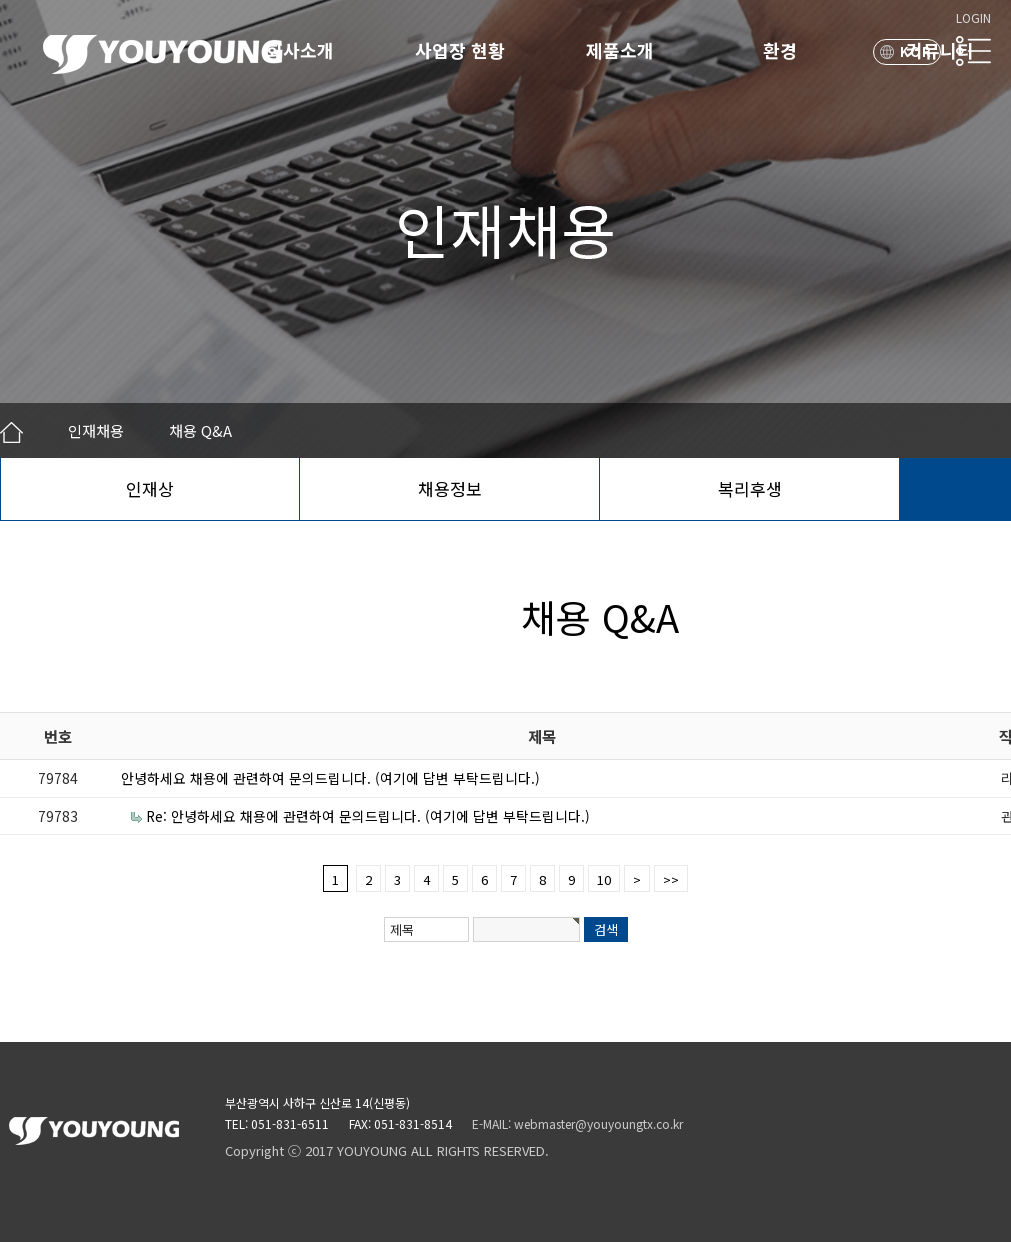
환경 (780, 50)
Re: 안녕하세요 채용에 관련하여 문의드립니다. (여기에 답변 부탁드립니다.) (368, 816)
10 (604, 879)
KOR (916, 51)
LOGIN (973, 17)
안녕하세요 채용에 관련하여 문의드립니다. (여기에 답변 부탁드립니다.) (330, 778)
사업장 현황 (460, 50)
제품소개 (620, 50)
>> (671, 879)
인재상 (150, 488)
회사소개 (300, 50)
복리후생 (750, 488)
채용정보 (450, 488)
